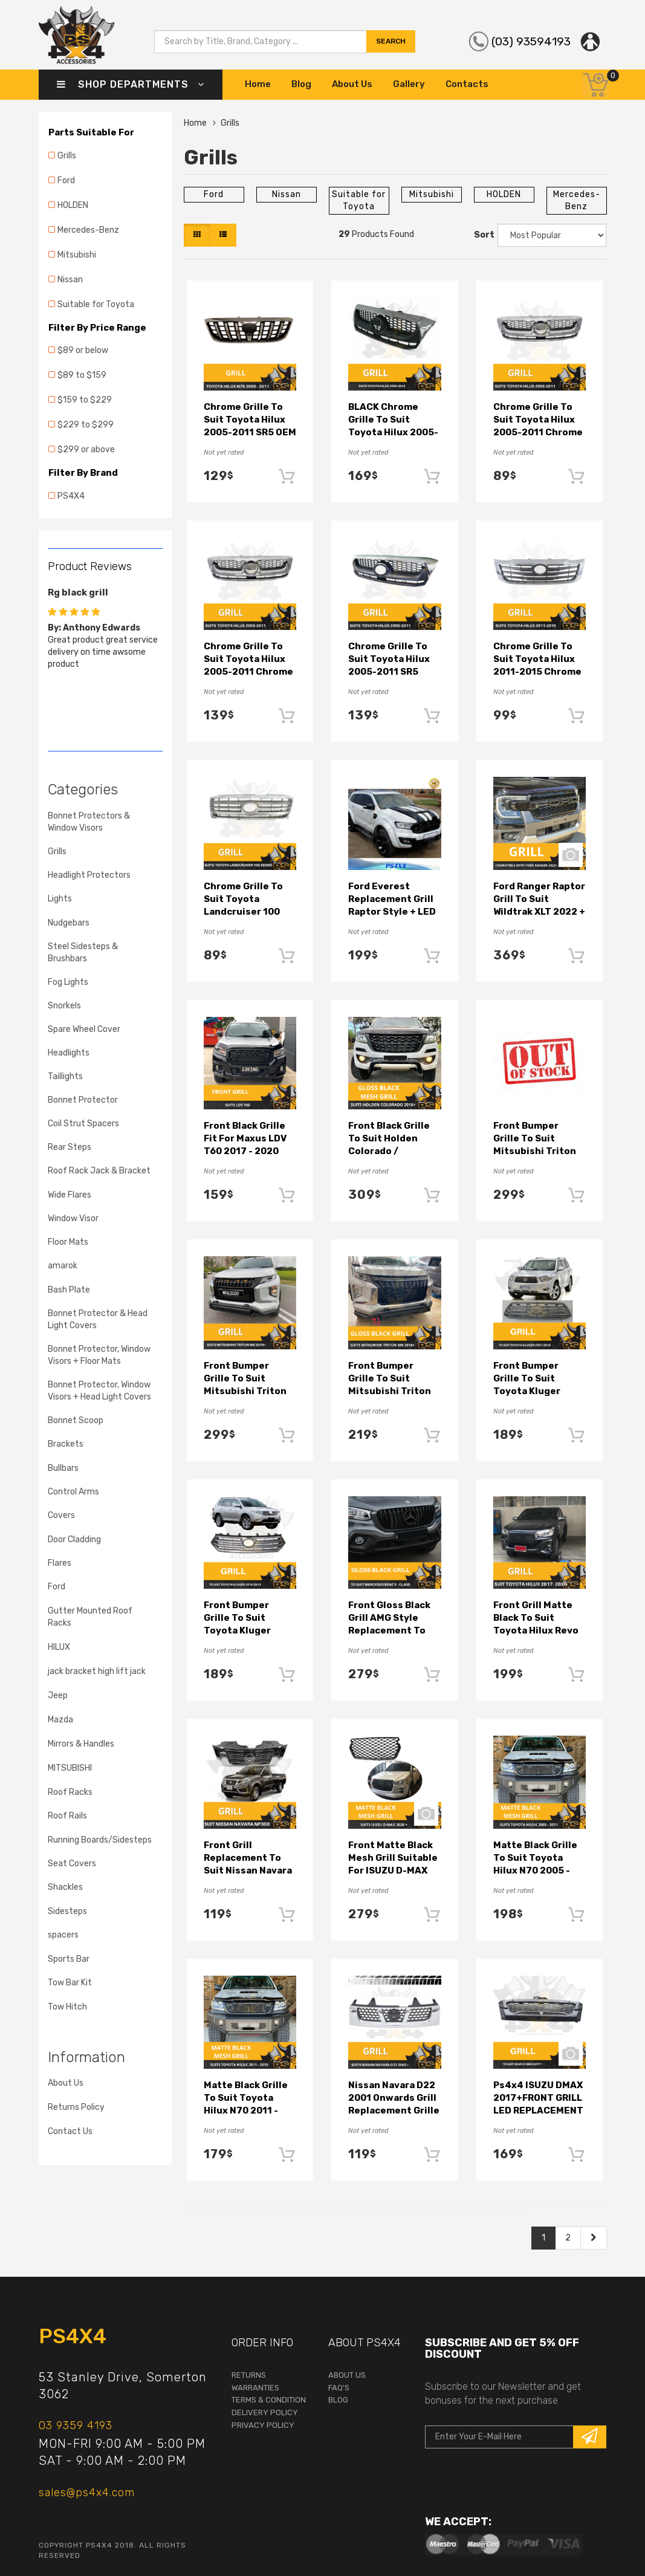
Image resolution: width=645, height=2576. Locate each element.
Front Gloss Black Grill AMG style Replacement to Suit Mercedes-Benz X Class (389, 1630)
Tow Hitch (67, 2007)
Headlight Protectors (89, 875)
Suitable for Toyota (95, 304)
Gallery (409, 84)
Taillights (65, 1076)
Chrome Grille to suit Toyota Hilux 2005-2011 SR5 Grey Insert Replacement (389, 671)
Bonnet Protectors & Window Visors (89, 822)
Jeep (58, 1695)
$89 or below (82, 350)
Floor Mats (68, 1242)
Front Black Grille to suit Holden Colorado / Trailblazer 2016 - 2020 (389, 1151)
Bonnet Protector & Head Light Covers (97, 1319)
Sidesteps (67, 1911)
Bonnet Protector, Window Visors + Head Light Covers (99, 1391)
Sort (483, 235)
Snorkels (64, 1006)
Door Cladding (74, 1539)
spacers (63, 1935)
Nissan (70, 279)
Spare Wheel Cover (84, 1029)
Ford (66, 180)
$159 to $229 (84, 400)
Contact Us (70, 2131)
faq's (338, 2387)
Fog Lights (68, 982)
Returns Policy (76, 2107)
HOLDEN (72, 205)
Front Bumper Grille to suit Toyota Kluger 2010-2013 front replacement (243, 1630)
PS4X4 (71, 496)
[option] (105, 626)
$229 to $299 (85, 425)
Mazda (60, 1720)
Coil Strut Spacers (83, 1123)
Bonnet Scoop (75, 1420)
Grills (66, 156)
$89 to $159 (81, 375)
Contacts (467, 84)
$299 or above (86, 449)
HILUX (59, 1647)
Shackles (65, 1887)
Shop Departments (130, 84)
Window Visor (73, 1218)
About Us (352, 84)
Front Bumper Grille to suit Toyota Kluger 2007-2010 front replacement (533, 1391)
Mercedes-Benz (88, 230)
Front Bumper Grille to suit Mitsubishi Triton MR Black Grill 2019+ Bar (534, 1151)
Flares (59, 1563)
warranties (255, 2387)
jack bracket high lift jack (97, 1671)
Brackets (65, 1444)
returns (249, 2375)
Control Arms (73, 1492)
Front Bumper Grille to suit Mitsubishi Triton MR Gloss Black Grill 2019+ (393, 1391)
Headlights (68, 1053)
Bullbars (63, 1468)
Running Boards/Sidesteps (100, 1840)
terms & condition (269, 2399)
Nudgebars (68, 923)
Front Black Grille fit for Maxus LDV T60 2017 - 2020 (245, 1138)
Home (258, 84)
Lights (60, 899)
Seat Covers (72, 1863)
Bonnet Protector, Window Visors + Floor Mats (99, 1355)
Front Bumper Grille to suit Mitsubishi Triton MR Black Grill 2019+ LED (245, 1391)
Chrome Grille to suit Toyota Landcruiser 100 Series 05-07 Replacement (243, 911)
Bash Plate (69, 1290)
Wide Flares (69, 1195)
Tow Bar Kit (70, 1982)
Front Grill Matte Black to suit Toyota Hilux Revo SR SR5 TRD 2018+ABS (536, 1630)
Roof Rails (67, 1816)
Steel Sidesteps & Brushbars (83, 952)
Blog (301, 84)
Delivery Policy (265, 2412)
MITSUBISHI (70, 1768)
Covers (61, 1515)
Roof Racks (70, 1792)
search (391, 41)
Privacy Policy (263, 2425)
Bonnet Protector (83, 1100)
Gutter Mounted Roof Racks (90, 1617)
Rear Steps (69, 1147)
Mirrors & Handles (81, 1744)
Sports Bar (68, 1959)
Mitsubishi (76, 255)
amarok (62, 1265)
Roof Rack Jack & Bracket (99, 1171)
